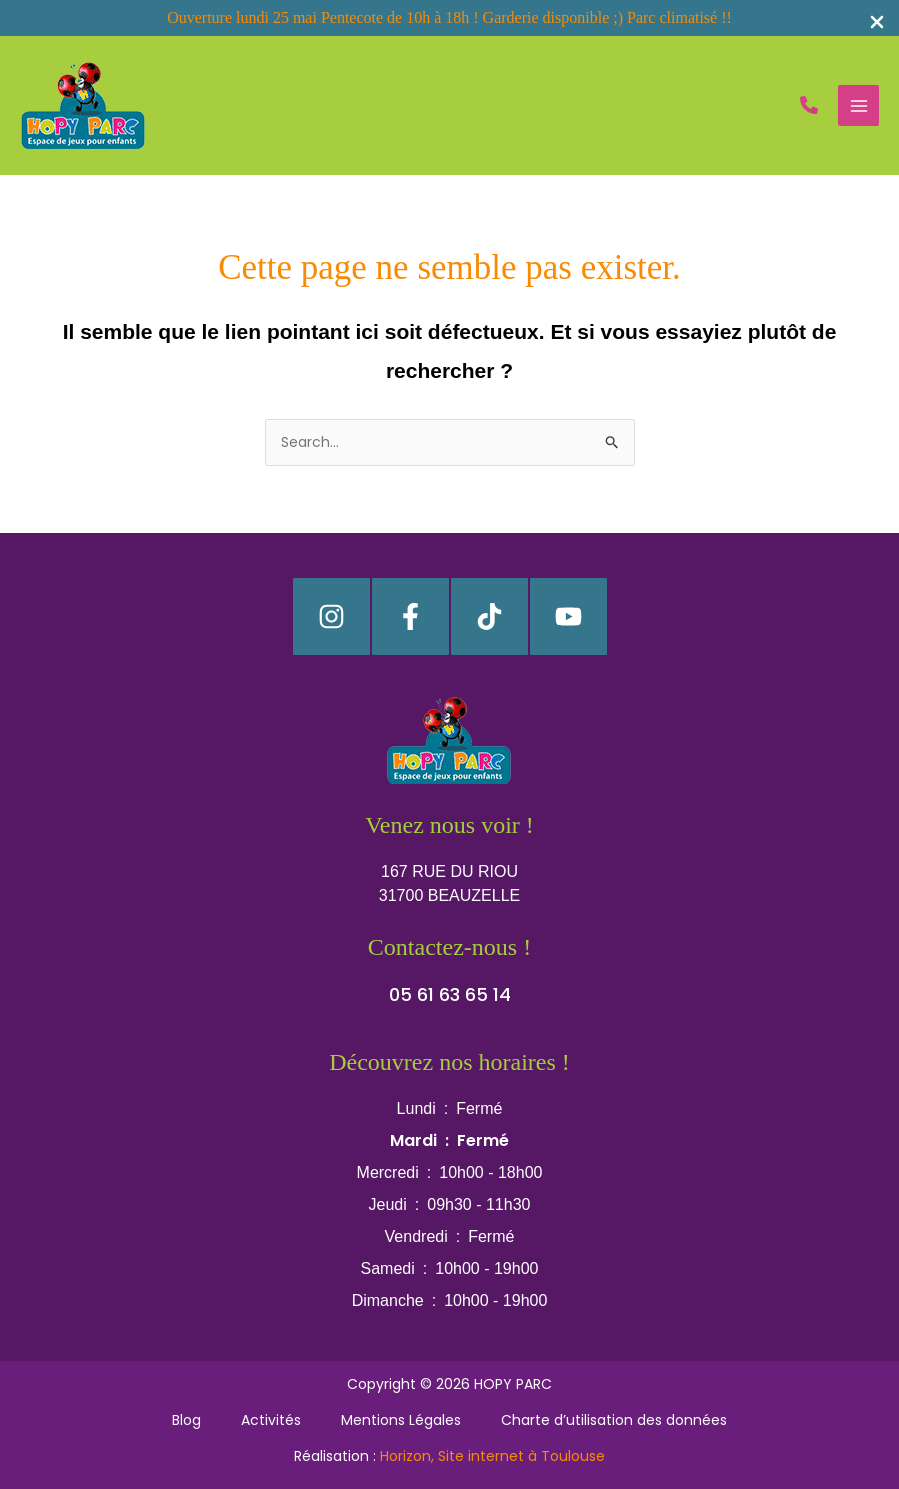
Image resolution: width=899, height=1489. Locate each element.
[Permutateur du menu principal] (858, 105)
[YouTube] (568, 616)
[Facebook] (410, 616)
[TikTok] (489, 616)
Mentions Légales (401, 1420)
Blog (186, 1420)
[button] (809, 105)
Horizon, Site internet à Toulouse (492, 1456)
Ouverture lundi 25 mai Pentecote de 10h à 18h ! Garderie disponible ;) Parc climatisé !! (449, 17)
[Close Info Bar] (877, 23)
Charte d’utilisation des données (614, 1420)
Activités (271, 1420)
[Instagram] (331, 616)
